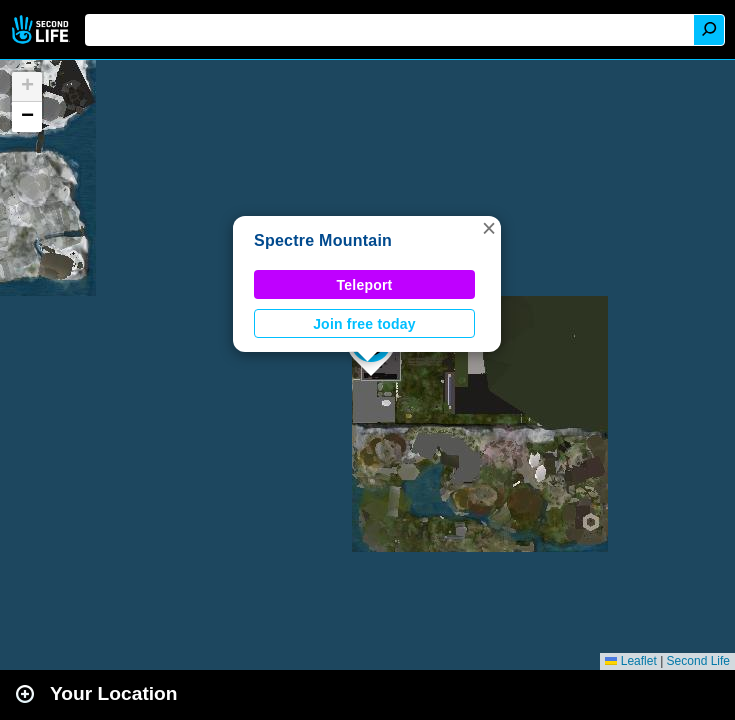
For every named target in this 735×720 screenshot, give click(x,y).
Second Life (42, 29)
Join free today (364, 324)
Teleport (365, 285)
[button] (489, 228)
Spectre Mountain (323, 240)
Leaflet (630, 661)
